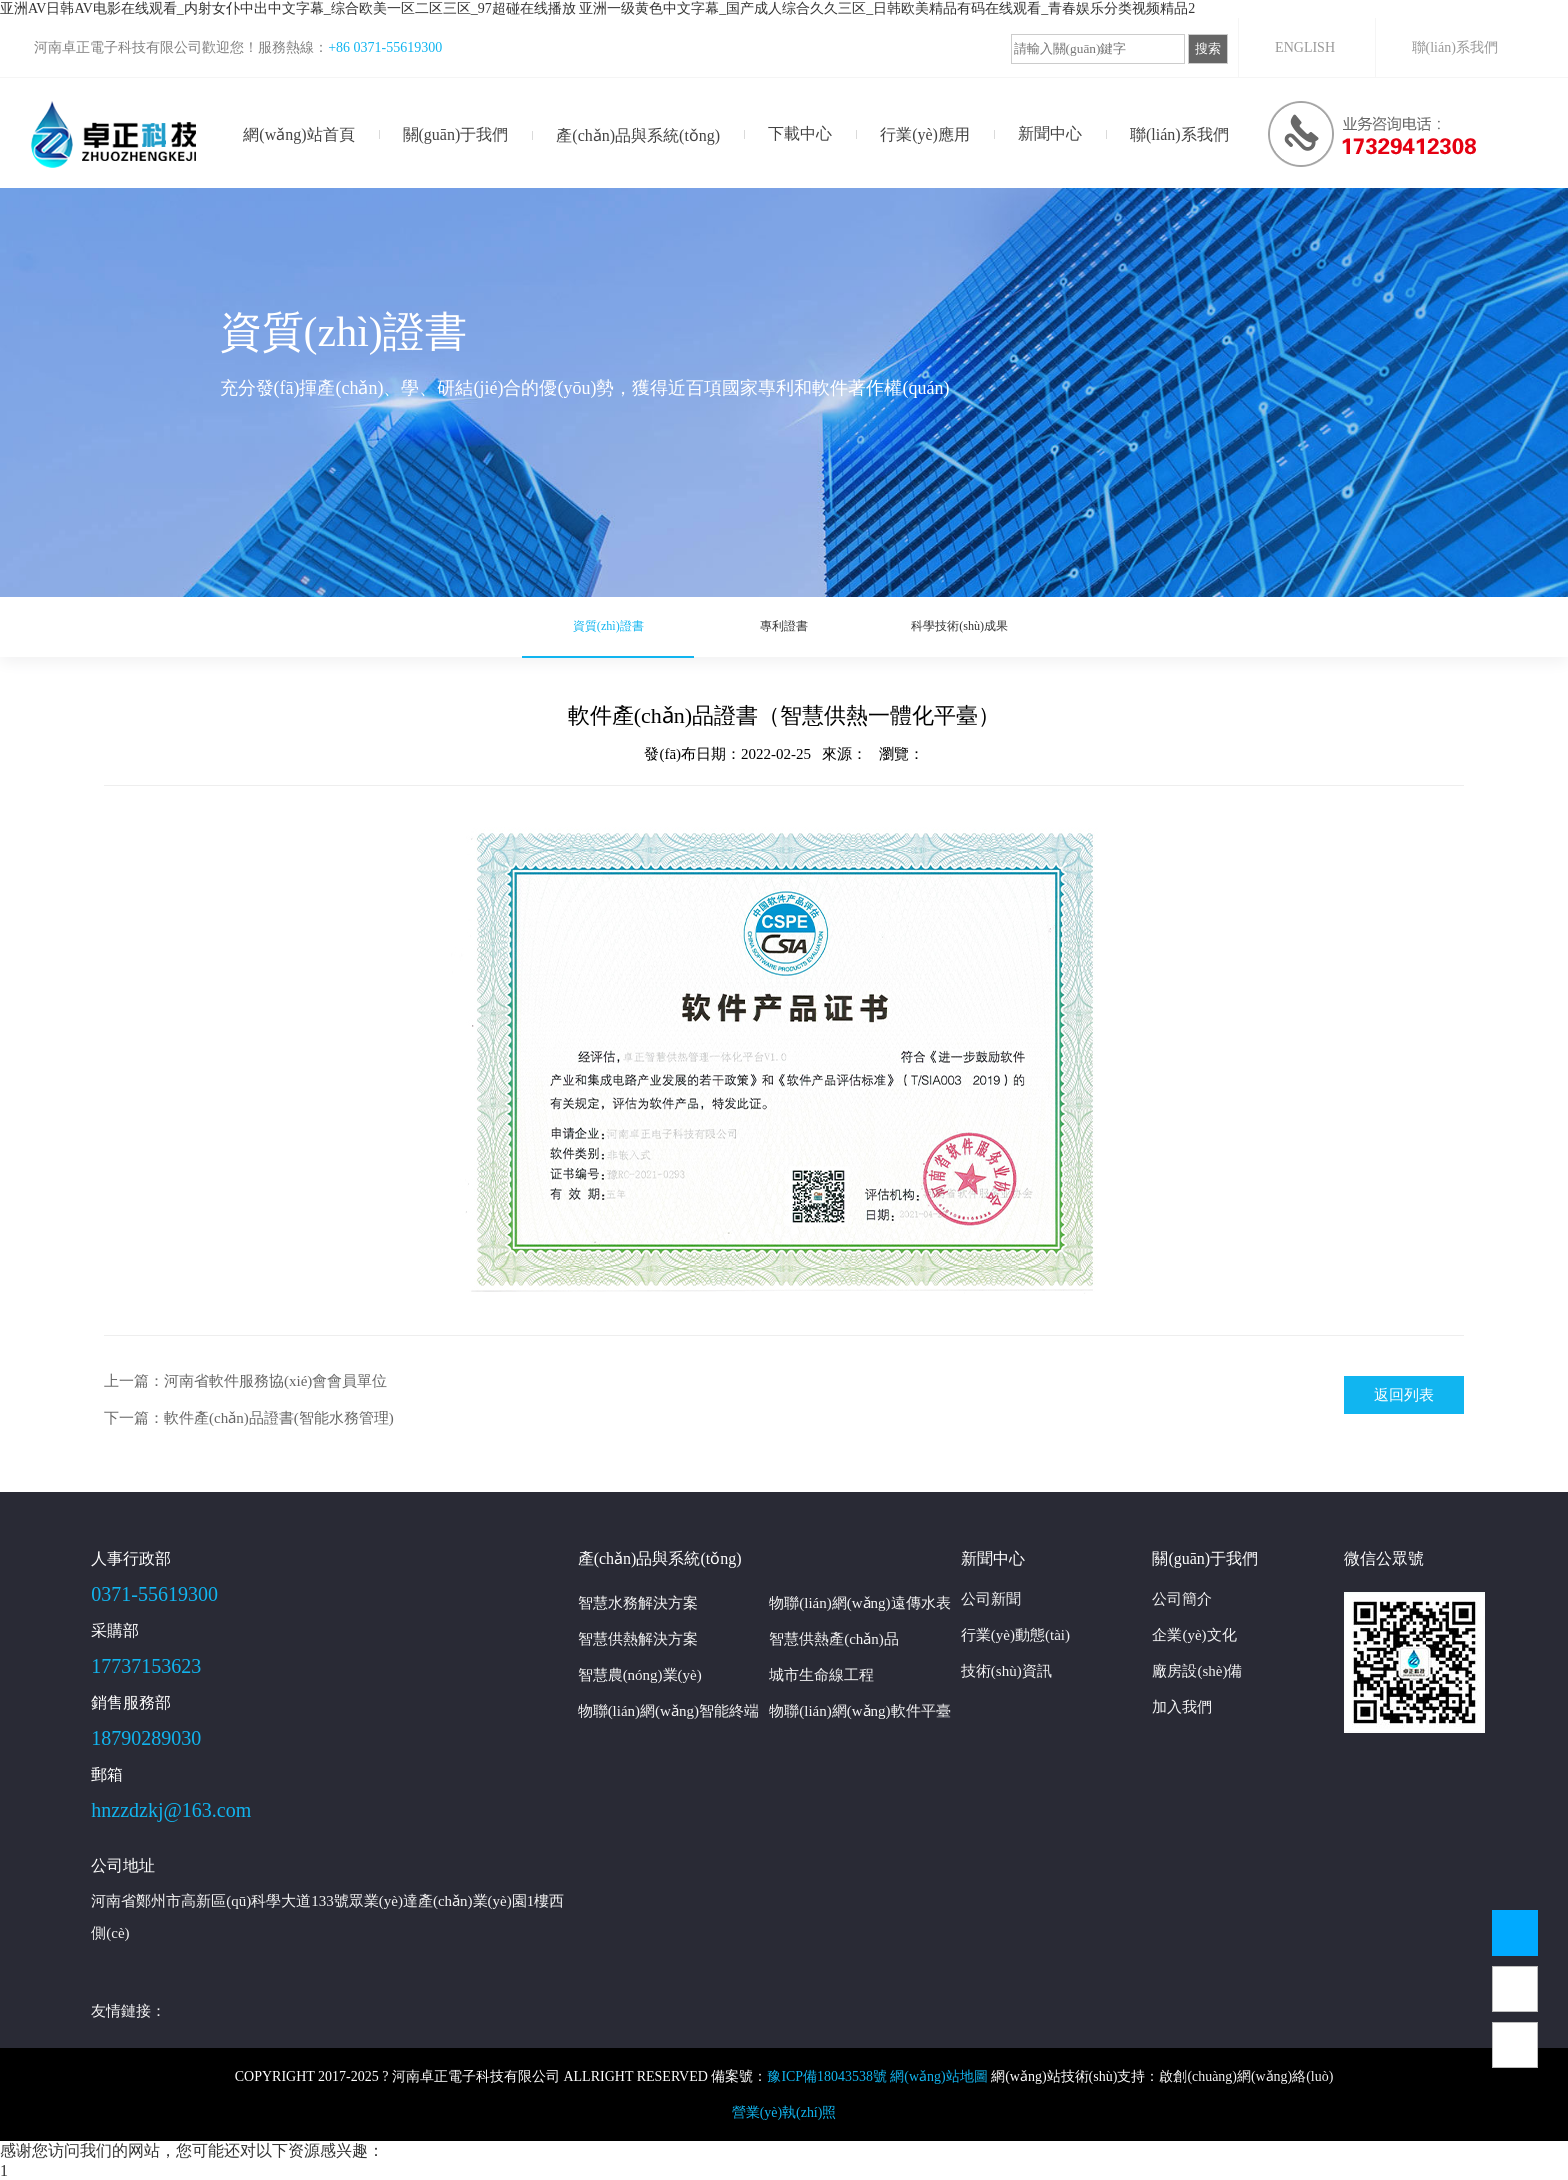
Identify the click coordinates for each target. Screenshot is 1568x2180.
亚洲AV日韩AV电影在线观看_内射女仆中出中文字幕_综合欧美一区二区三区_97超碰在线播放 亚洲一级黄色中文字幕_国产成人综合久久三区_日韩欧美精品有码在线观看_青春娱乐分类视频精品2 (597, 8)
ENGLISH (1305, 47)
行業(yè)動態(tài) (1015, 1635)
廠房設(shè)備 (1197, 1671)
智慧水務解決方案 (638, 1603)
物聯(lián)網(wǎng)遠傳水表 (859, 1603)
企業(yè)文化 (1194, 1635)
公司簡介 (1182, 1599)
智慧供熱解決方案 (638, 1639)
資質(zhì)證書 (620, 627)
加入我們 (1182, 1707)
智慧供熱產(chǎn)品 (834, 1639)
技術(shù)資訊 (1006, 1671)
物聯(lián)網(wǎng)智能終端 (668, 1711)
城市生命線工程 (821, 1675)
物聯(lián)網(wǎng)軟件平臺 (859, 1711)
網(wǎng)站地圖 (938, 2076)
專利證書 (784, 627)
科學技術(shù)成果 (948, 627)
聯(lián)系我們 (1455, 47)
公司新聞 (991, 1599)
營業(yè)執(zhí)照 (784, 2112)
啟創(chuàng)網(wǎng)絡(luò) (1246, 2076)
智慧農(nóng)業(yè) (640, 1675)
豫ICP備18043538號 (827, 2076)
